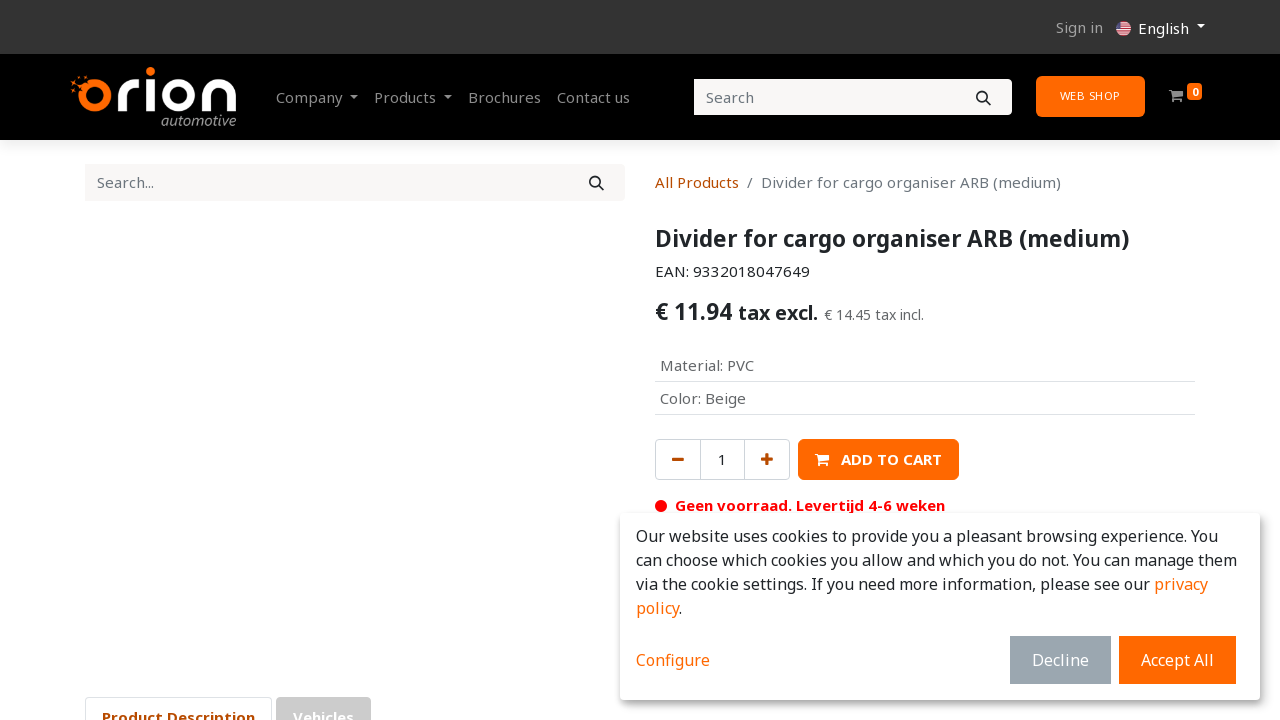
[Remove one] (678, 459)
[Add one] (767, 459)
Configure (673, 660)
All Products (697, 182)
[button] (878, 459)
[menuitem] (504, 97)
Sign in (1079, 27)
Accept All (1177, 660)
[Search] (983, 97)
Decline (1060, 660)
